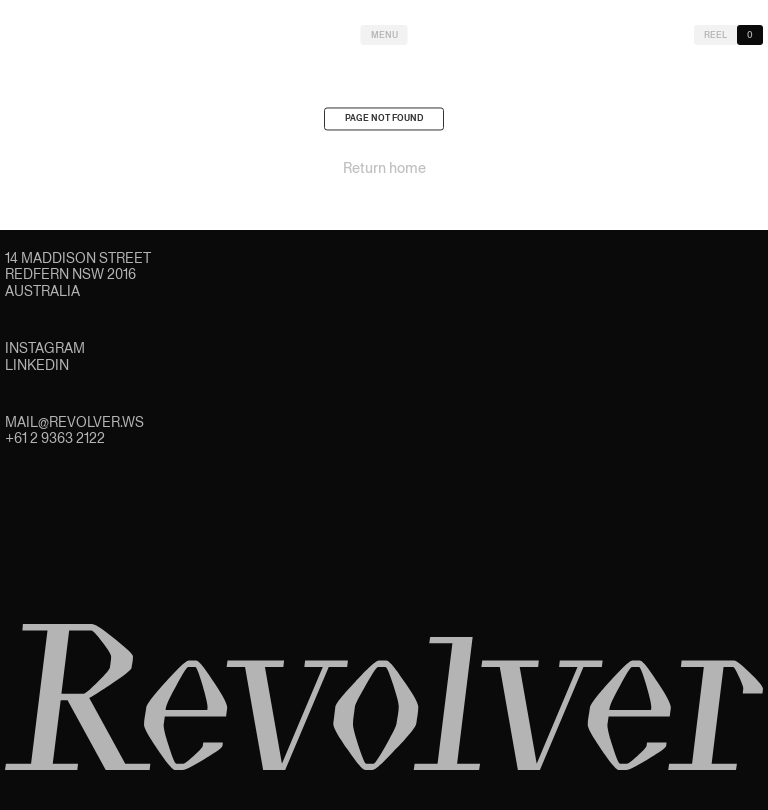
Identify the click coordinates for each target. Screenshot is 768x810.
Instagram (45, 348)
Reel (715, 35)
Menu (384, 35)
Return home (384, 172)
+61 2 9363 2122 (55, 438)
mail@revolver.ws (74, 422)
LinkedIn (37, 365)
